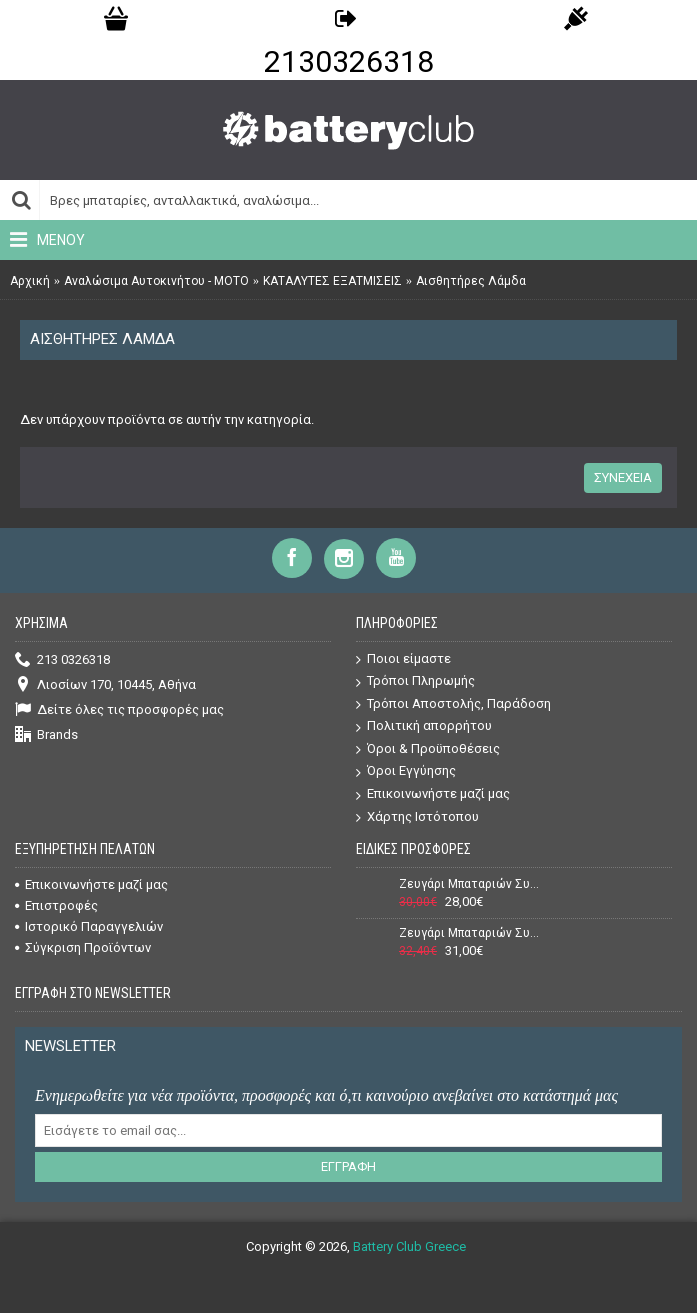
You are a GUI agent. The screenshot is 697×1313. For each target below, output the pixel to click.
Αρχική (30, 281)
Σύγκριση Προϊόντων (83, 947)
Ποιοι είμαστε (403, 659)
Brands (46, 735)
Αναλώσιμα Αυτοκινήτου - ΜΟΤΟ (156, 281)
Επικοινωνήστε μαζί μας (433, 794)
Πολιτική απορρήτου (424, 726)
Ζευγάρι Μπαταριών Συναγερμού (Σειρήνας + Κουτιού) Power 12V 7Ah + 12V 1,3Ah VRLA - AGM (470, 884)
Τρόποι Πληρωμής (415, 681)
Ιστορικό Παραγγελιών (89, 926)
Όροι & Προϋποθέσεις (428, 749)
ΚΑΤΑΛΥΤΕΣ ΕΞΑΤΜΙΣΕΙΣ (332, 281)
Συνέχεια (623, 477)
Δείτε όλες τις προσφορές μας (119, 710)
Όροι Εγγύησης (406, 771)
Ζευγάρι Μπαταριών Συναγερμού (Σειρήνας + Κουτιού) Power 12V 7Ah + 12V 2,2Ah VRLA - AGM (470, 933)
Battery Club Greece (409, 1246)
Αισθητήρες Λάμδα (471, 281)
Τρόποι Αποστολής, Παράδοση (453, 704)
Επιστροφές (56, 905)
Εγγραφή (348, 1166)
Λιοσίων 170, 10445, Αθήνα (105, 685)
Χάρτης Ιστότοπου (417, 817)
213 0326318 (62, 660)
